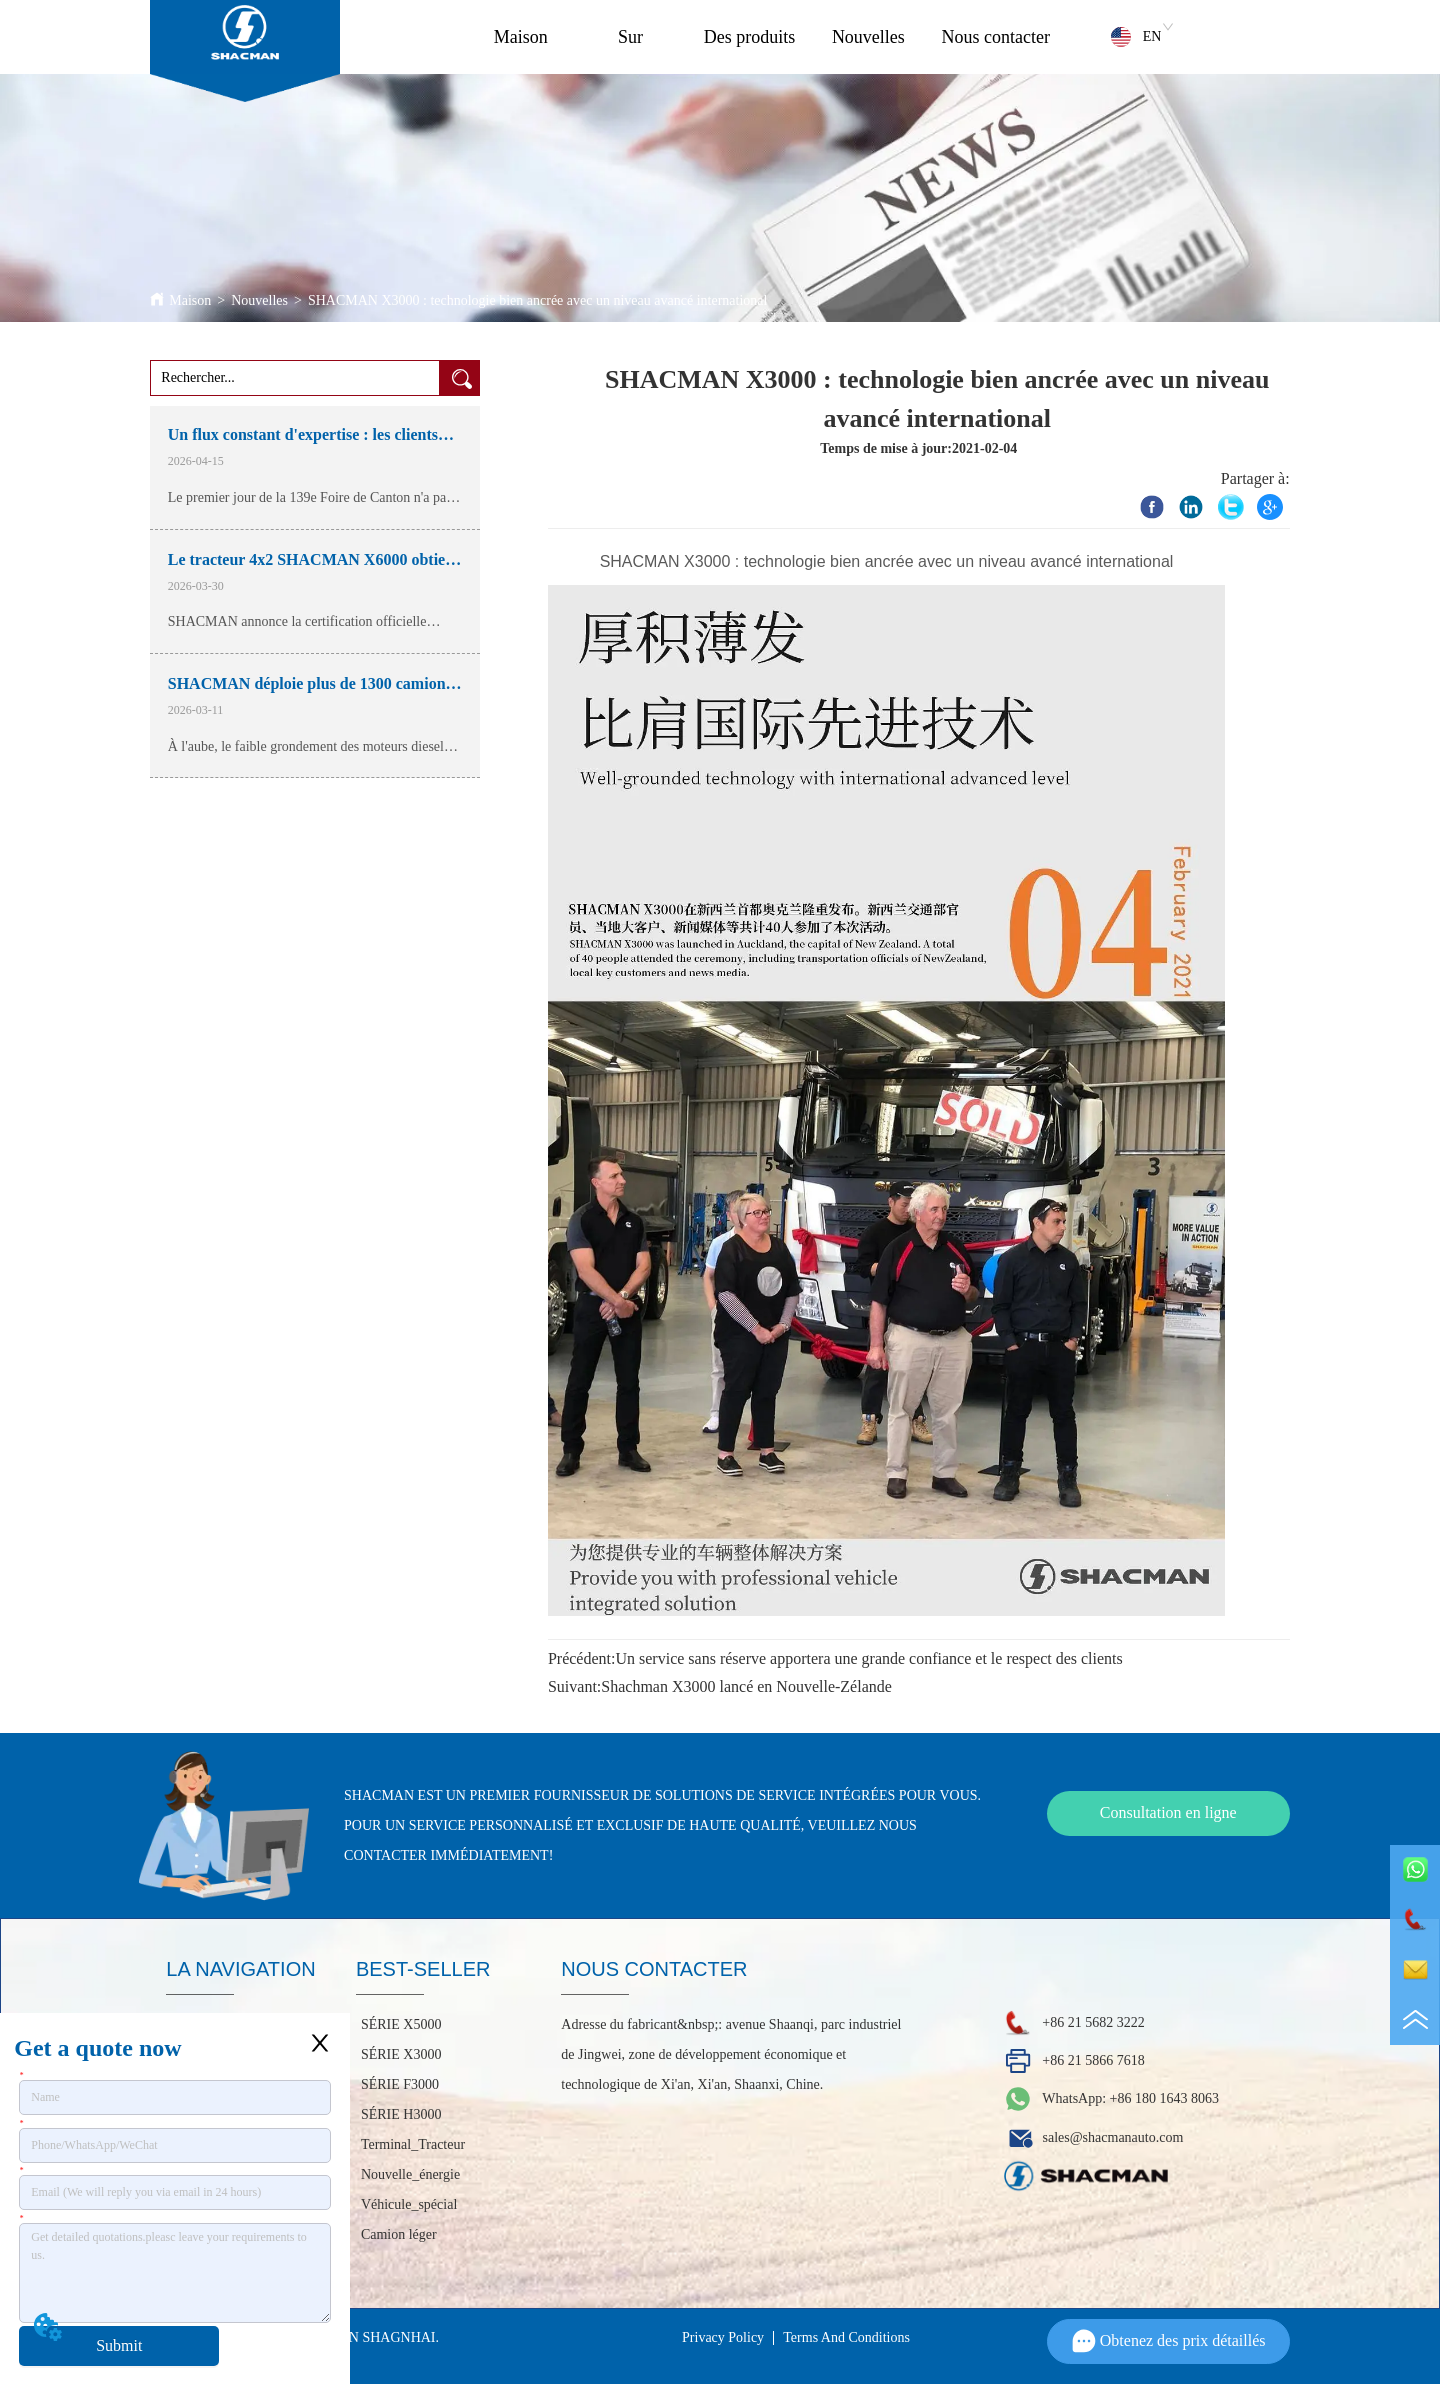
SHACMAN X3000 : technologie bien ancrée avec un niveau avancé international (538, 300)
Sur (630, 37)
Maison (521, 37)
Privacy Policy (723, 2337)
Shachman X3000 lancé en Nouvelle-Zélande (746, 1686)
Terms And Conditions (846, 2337)
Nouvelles (868, 37)
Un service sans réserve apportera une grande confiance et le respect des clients (868, 1658)
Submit (119, 2345)
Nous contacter (996, 37)
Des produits (750, 37)
